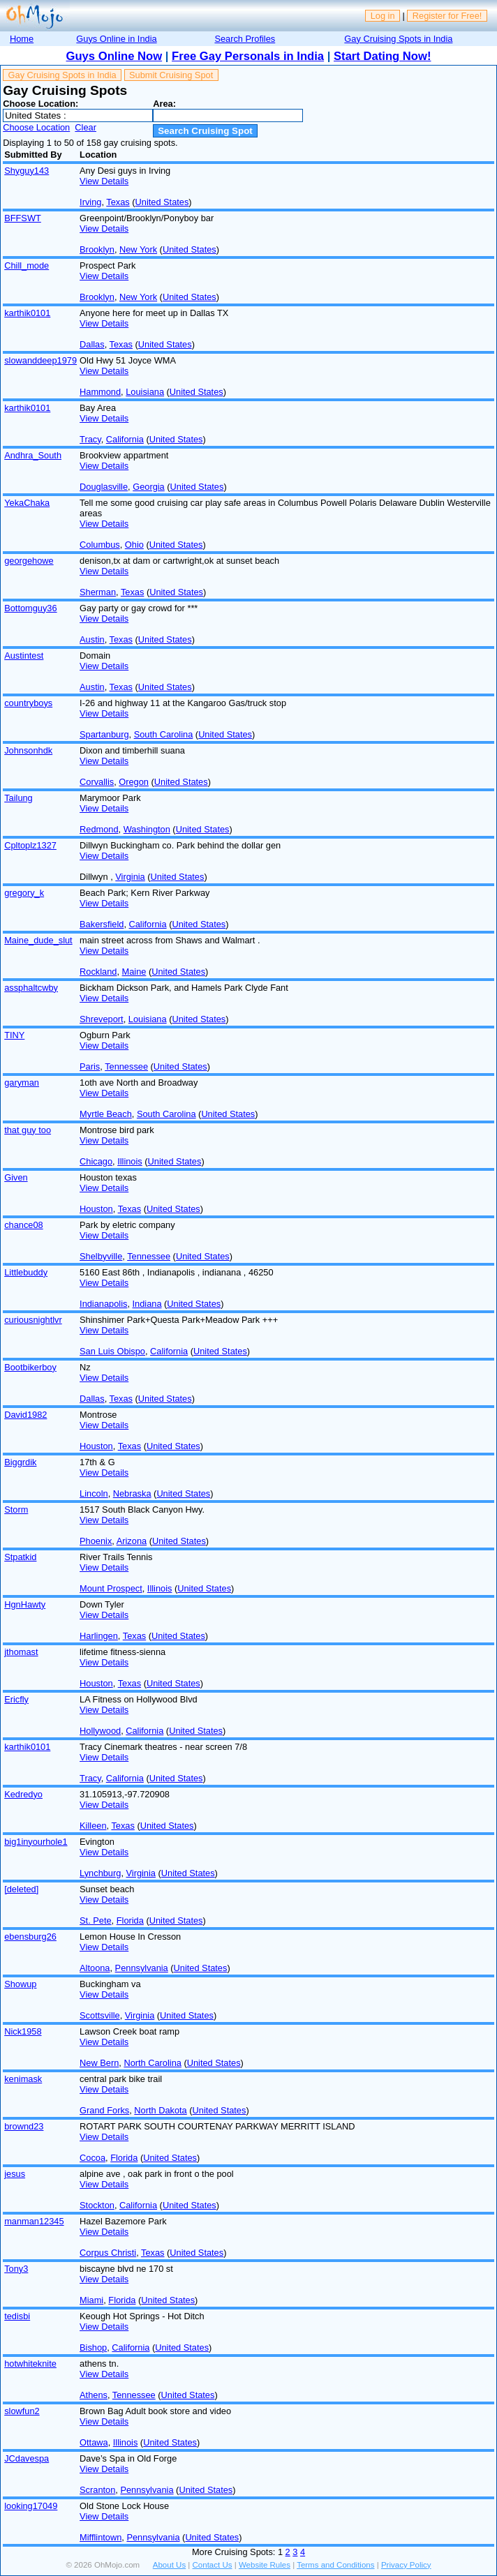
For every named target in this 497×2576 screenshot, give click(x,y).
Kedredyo (23, 1794)
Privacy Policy (406, 2565)
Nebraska (132, 1493)
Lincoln (94, 1493)
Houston (96, 1209)
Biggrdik (20, 1462)
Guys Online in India (116, 38)
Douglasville (104, 486)
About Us (169, 2565)
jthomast (21, 1652)
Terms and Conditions (335, 2565)
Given (15, 1177)
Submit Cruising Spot (171, 75)
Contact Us (212, 2565)
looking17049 (30, 2506)
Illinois (129, 1161)
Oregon (134, 782)
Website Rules (264, 2565)
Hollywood (100, 1730)
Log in (383, 15)
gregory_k (24, 893)
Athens (93, 2395)
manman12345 (34, 2221)
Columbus (100, 544)
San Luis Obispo (112, 1351)
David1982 (25, 1414)
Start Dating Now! (382, 56)
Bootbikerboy (30, 1367)
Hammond (100, 392)
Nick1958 (22, 2031)
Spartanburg (104, 734)
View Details (104, 181)
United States (162, 202)
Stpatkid (20, 1557)
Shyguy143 (26, 170)
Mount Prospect (111, 1588)
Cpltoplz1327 (30, 845)
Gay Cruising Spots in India (398, 38)
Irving (90, 202)
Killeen (93, 1825)
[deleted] (21, 1889)
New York (138, 249)
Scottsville (100, 2015)
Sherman (98, 592)
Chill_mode (26, 265)
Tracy (90, 439)
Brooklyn (97, 249)
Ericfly (16, 1699)
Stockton (97, 2205)
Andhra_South (32, 455)
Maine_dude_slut (38, 940)
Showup (20, 1984)
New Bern (99, 2063)
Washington (147, 829)
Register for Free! (447, 15)
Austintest (23, 655)
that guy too (27, 1130)
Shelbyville (101, 1256)
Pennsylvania (141, 1968)
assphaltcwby (31, 987)
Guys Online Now (114, 56)
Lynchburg (100, 1873)
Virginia (129, 876)
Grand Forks (104, 2110)
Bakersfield (102, 924)
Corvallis (97, 782)
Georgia (149, 486)
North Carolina (152, 2063)
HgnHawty (24, 1604)
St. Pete (96, 1920)
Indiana (147, 1303)
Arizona (132, 1541)
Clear (85, 127)
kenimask (23, 2079)
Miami (91, 2300)
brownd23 (23, 2126)
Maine (134, 971)
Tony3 (16, 2268)
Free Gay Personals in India (248, 56)
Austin (92, 639)
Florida (130, 1920)
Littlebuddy (25, 1272)
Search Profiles (244, 38)
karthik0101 (27, 313)
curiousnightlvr (33, 1320)
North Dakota (160, 2110)
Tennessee (126, 1066)
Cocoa (92, 2157)
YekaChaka (27, 502)
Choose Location (36, 127)
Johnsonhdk (28, 750)
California (125, 439)
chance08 (23, 1225)
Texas (117, 202)
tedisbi (17, 2316)
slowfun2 (22, 2411)
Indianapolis (103, 1303)
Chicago (96, 1161)
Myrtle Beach (106, 1114)
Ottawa (94, 2442)
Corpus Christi (108, 2252)
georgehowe (28, 560)
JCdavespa (26, 2458)
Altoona (95, 1968)
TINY (14, 1035)
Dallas (92, 344)
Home (22, 38)
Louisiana (145, 392)
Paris (90, 1066)
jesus (14, 2174)
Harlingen (99, 1636)
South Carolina (163, 734)
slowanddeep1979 (40, 360)
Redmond (99, 829)
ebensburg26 (30, 1936)
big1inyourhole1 (35, 1841)
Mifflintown (100, 2537)
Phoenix (96, 1541)
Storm (16, 1509)
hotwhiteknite (30, 2363)
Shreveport (102, 1019)
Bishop (93, 2347)
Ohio (134, 544)
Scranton (97, 2490)
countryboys (28, 703)
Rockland (98, 971)
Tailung (18, 798)
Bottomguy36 (30, 608)
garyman (21, 1082)
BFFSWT (22, 218)
